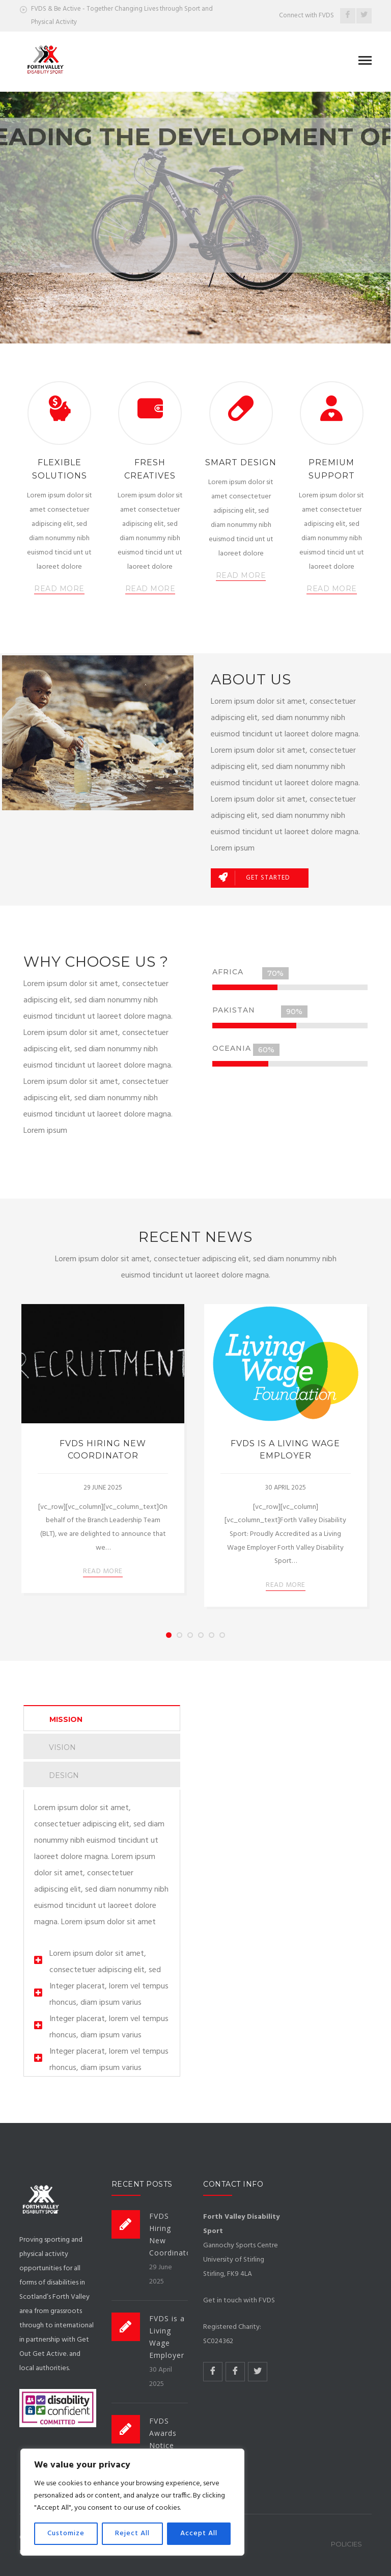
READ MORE (59, 588)
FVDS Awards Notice (163, 2433)
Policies (346, 2544)
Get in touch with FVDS (239, 2300)
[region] (132, 2502)
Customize (66, 2533)
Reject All (132, 2533)
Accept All (198, 2533)
